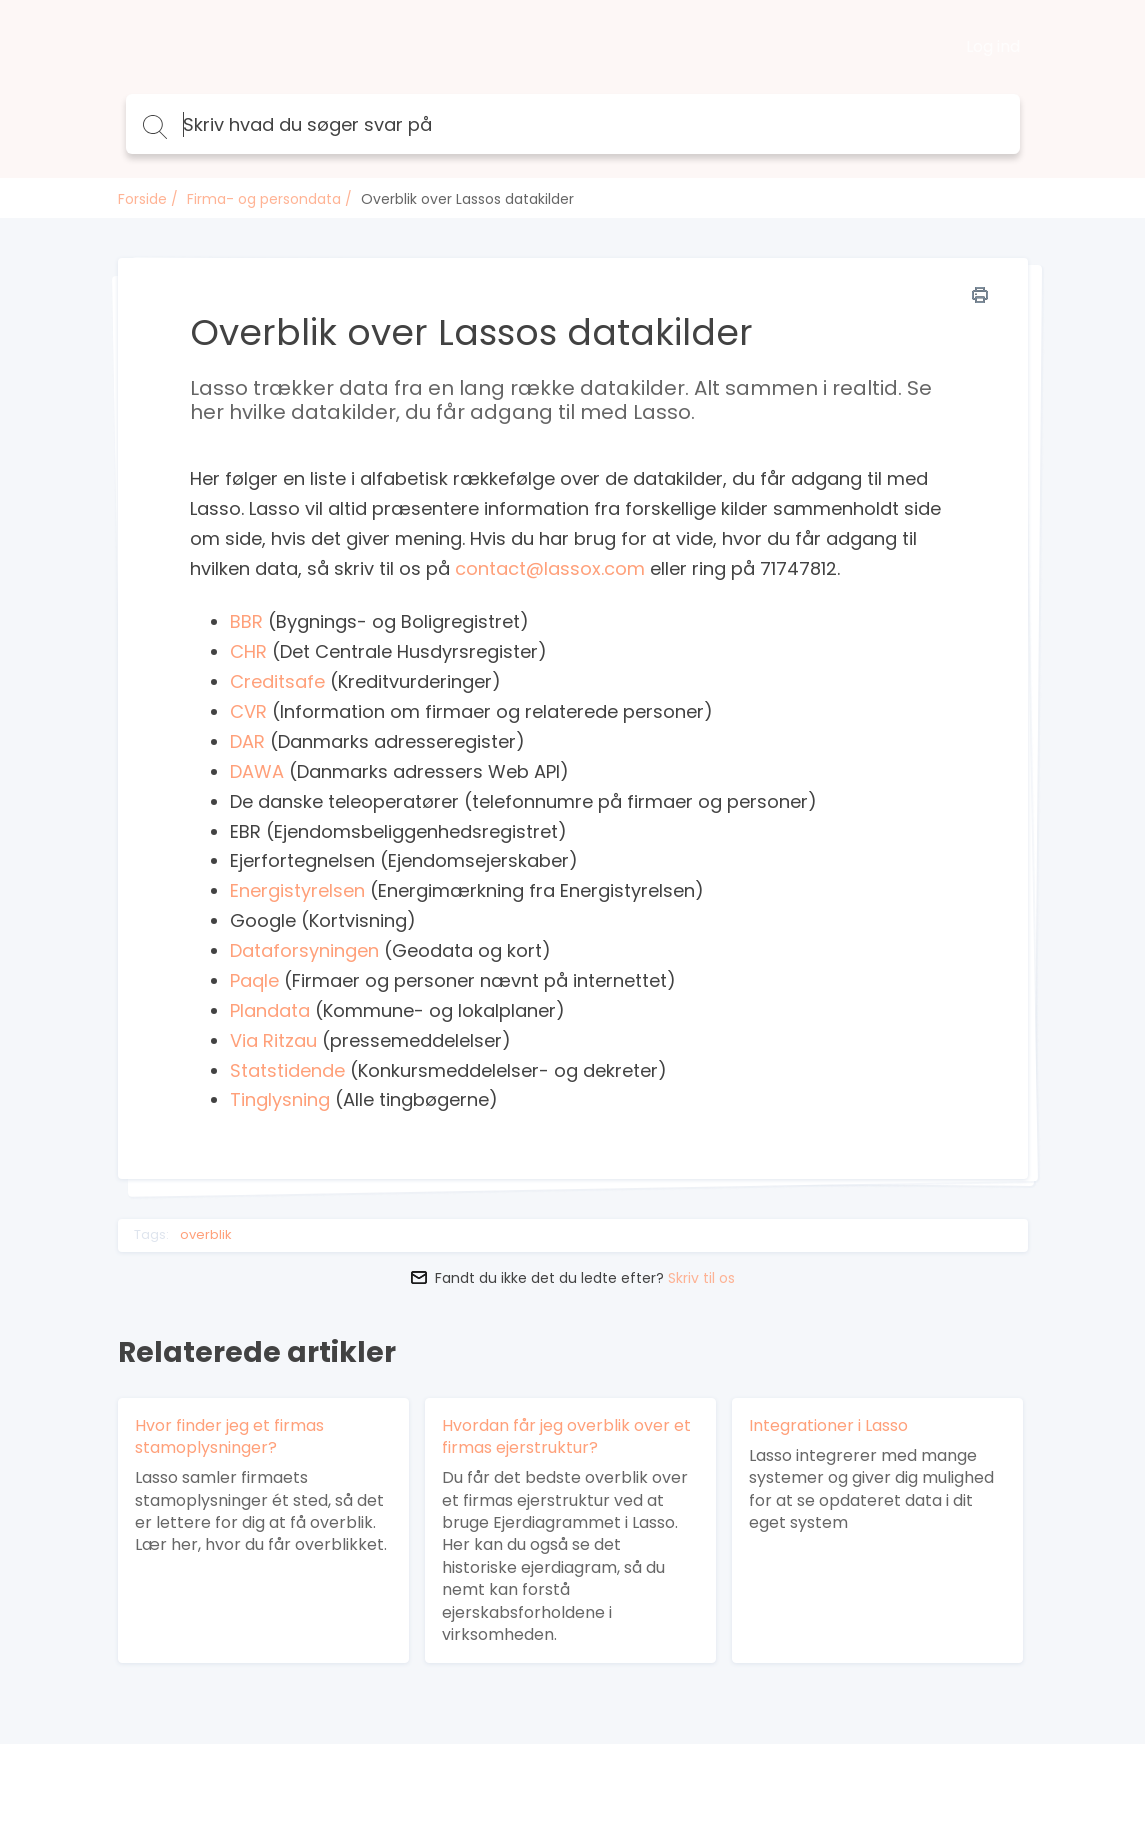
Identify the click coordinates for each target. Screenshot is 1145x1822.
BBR (246, 621)
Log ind (993, 47)
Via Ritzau (273, 1040)
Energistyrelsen (297, 890)
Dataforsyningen (304, 950)
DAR (247, 741)
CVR (248, 711)
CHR (248, 651)
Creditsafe (277, 681)
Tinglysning (280, 1099)
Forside (142, 199)
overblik (206, 1235)
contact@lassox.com (552, 568)
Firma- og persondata (264, 199)
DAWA (257, 771)
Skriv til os (701, 1278)
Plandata (270, 1010)
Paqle (254, 980)
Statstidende (287, 1070)
